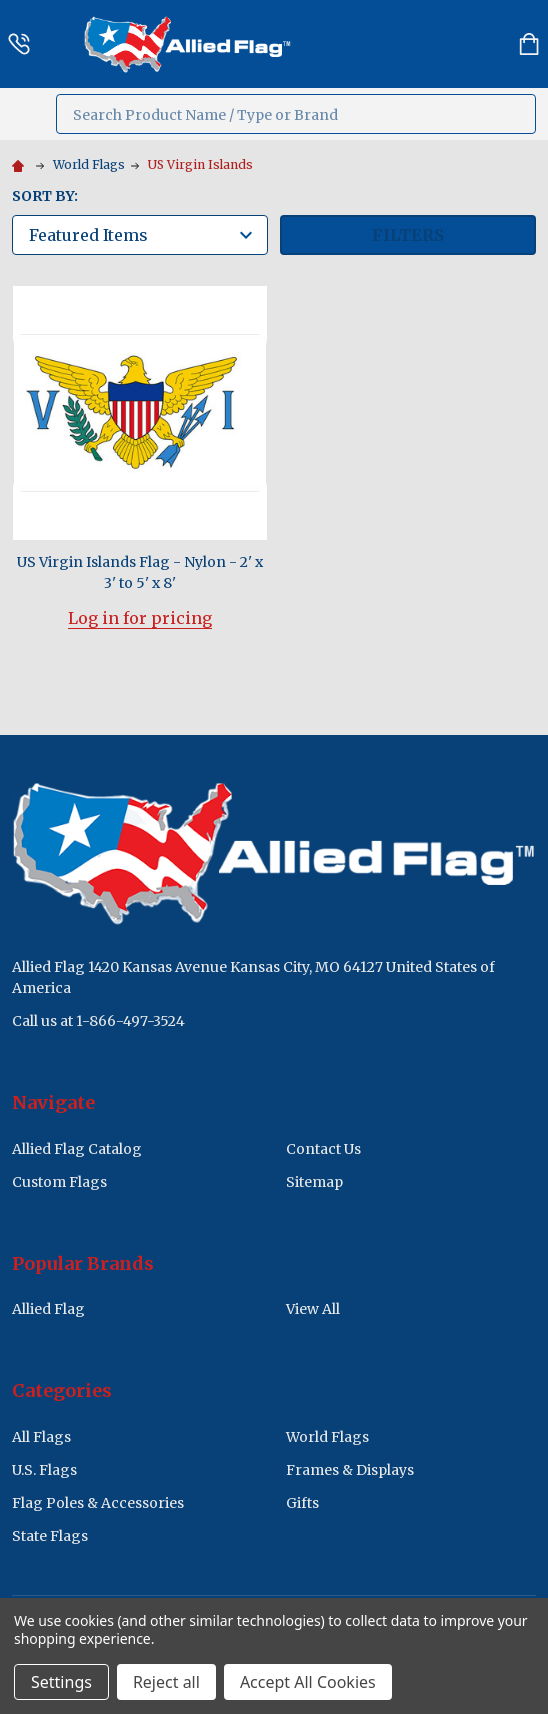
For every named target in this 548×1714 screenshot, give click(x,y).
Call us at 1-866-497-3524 (98, 1021)
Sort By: (45, 196)
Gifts (302, 1503)
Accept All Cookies (308, 1682)
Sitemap (314, 1182)
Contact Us (323, 1149)
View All (313, 1309)
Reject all (166, 1682)
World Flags (327, 1437)
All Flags (41, 1437)
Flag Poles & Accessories (98, 1503)
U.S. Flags (44, 1470)
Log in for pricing (140, 618)
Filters (408, 235)
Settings (61, 1682)
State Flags (50, 1536)
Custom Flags (59, 1182)
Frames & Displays (350, 1470)
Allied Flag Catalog (77, 1149)
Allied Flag (48, 1309)
